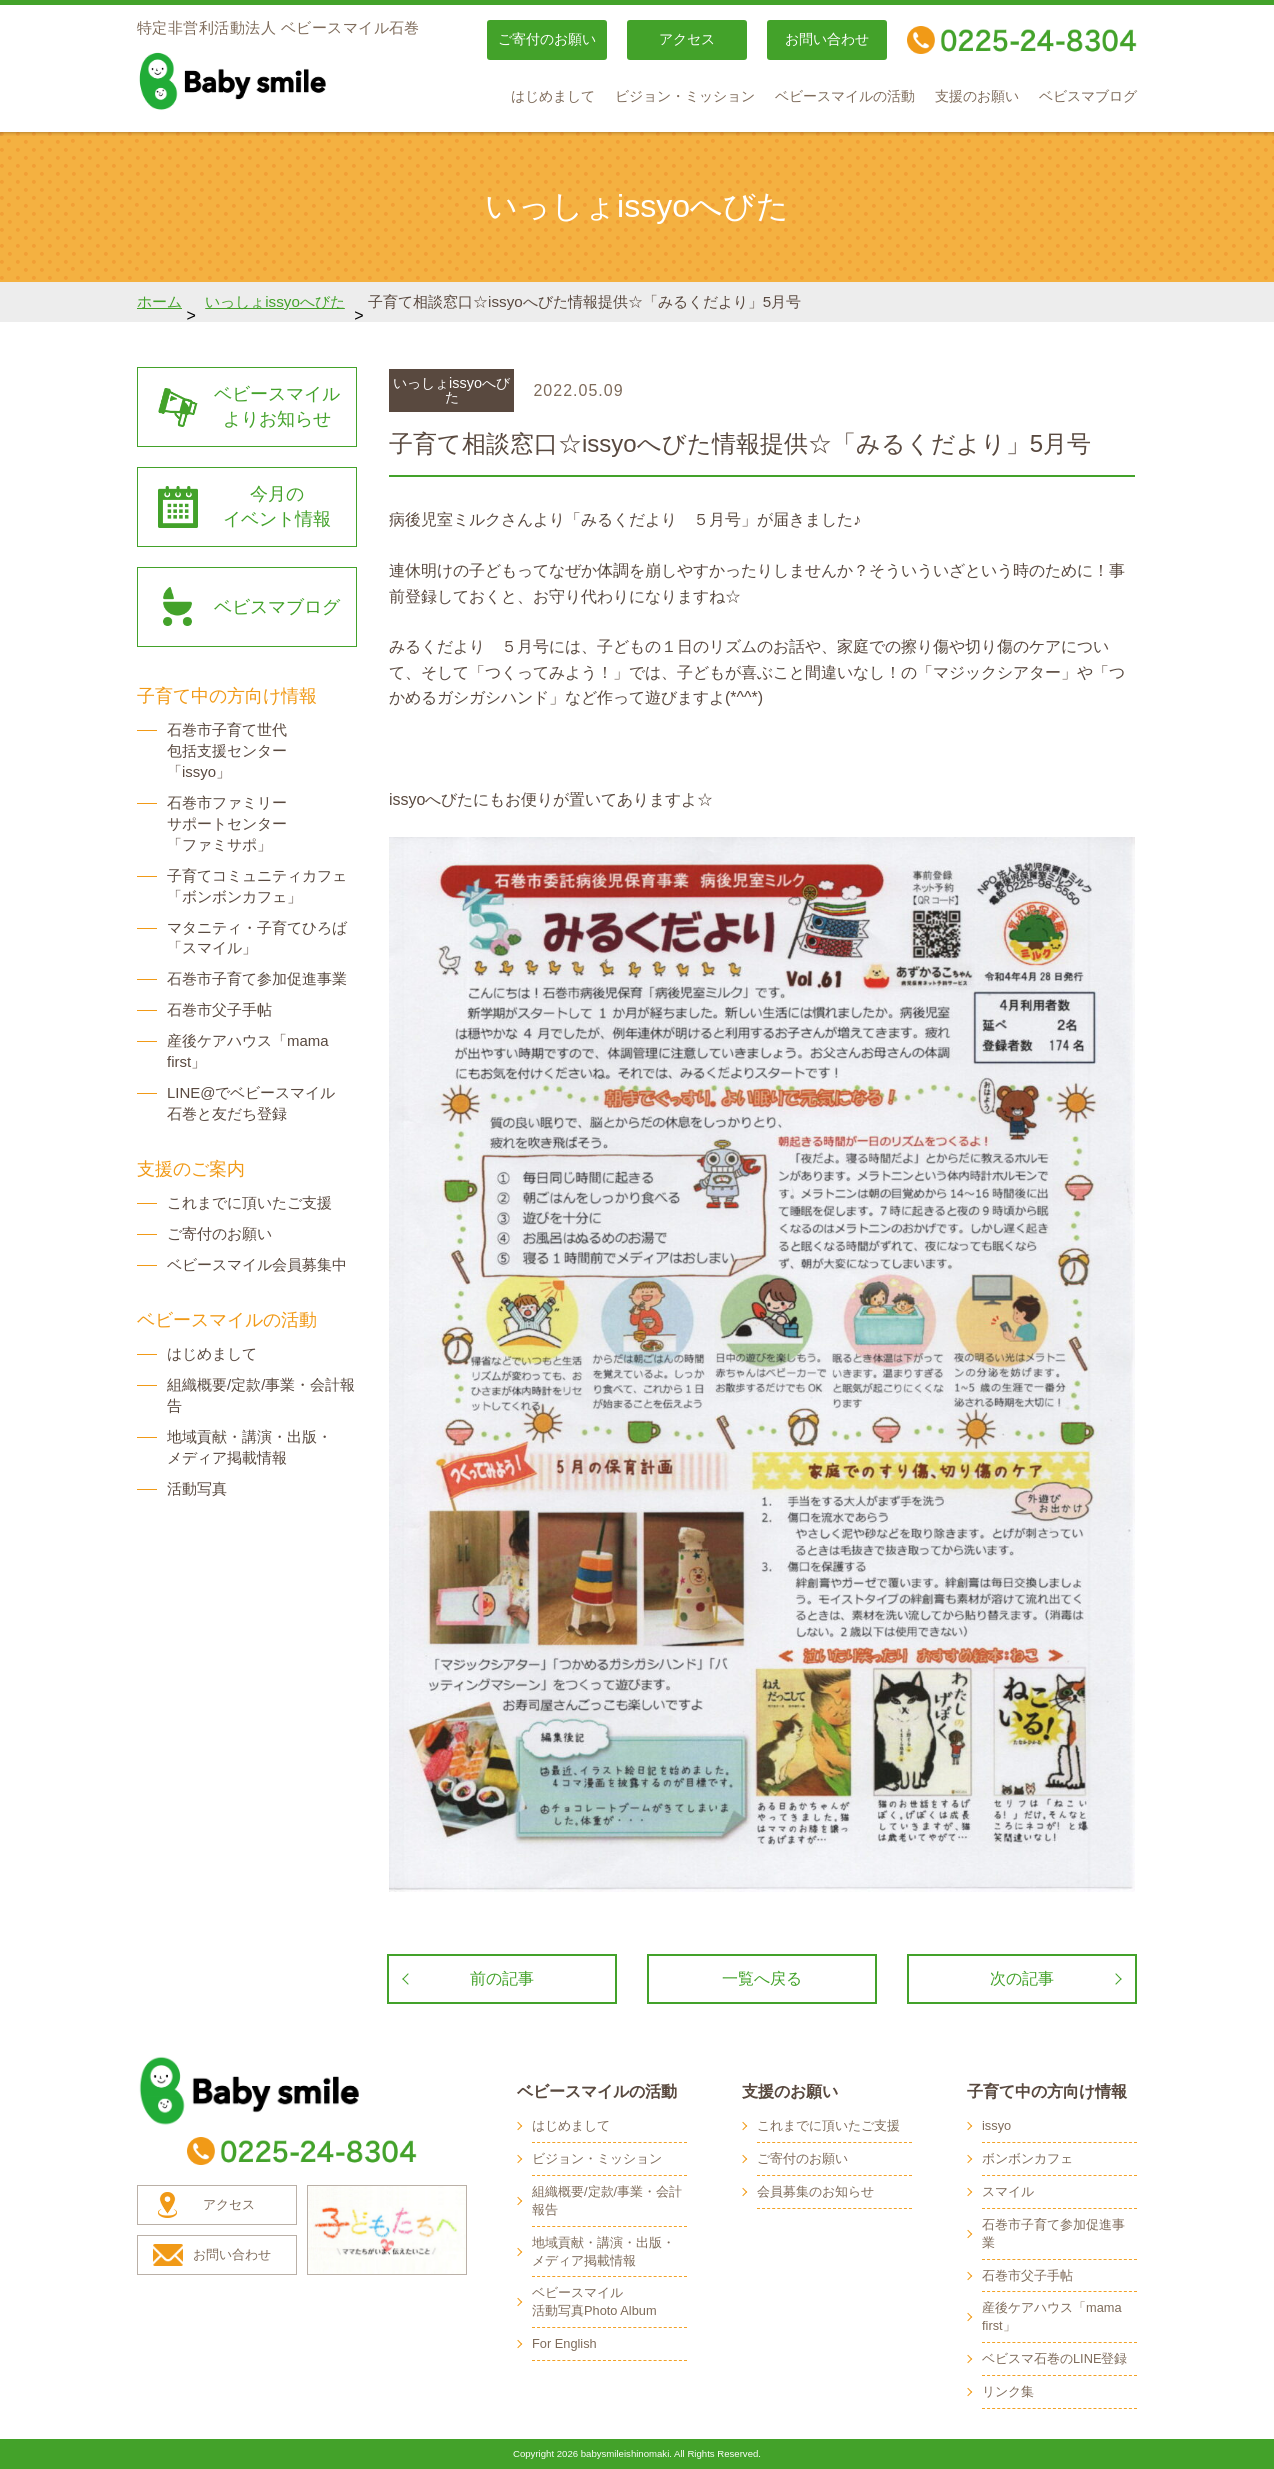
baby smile (277, 81)
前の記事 (502, 1978)
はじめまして (553, 96)
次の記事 (1022, 1978)
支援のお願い (977, 96)
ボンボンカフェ (1027, 2158)
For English (564, 2343)
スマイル (1008, 2191)
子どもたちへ (387, 2230)
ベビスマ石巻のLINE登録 (1054, 2358)
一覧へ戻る (762, 1978)
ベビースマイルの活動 (845, 96)
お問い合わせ (827, 39)
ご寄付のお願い (547, 39)
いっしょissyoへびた (275, 301)
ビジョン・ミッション (685, 96)
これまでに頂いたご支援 (249, 1202)
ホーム (159, 301)
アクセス (687, 39)
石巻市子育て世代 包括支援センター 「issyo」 (227, 750)
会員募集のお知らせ (815, 2191)
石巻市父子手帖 (219, 1009)
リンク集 (1008, 2391)
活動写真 (197, 1488)
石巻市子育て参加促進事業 (257, 978)
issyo (996, 2125)
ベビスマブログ (1088, 96)
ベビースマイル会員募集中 (257, 1264)
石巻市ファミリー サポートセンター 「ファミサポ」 (227, 823)
